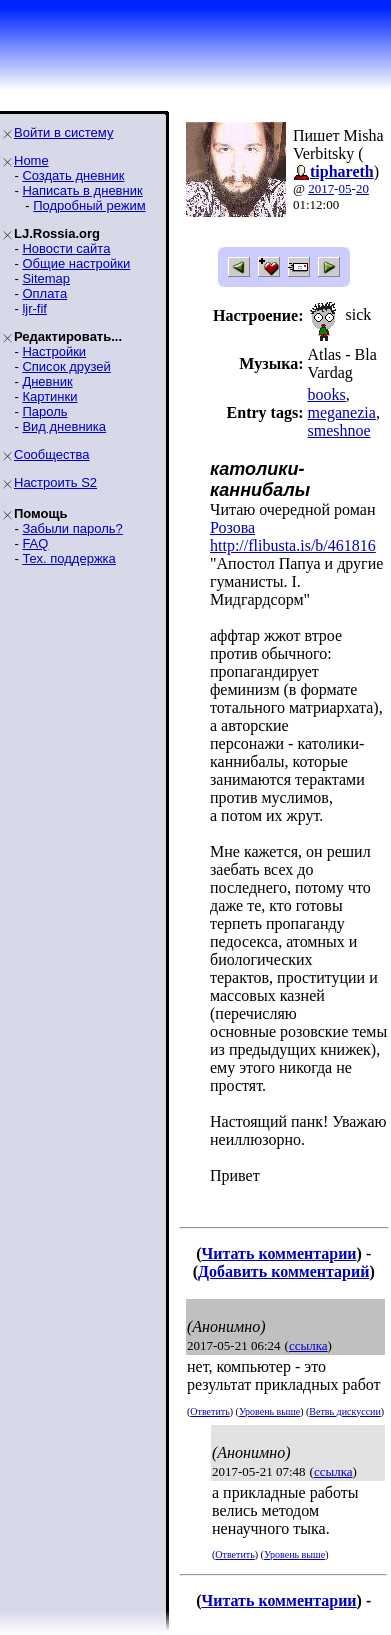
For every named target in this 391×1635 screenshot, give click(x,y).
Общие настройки (76, 263)
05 (345, 188)
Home (31, 160)
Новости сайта (66, 248)
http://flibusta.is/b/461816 (293, 545)
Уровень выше (269, 1411)
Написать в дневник (82, 190)
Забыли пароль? (72, 528)
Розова (232, 527)
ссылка (308, 1345)
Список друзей (66, 366)
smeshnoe (338, 430)
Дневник (47, 381)
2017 (321, 188)
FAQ (35, 543)
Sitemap (46, 278)
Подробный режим (89, 205)
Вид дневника (64, 426)
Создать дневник (73, 175)
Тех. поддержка (68, 558)
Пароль (44, 411)
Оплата (44, 293)
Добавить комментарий (283, 1271)
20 (362, 188)
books (326, 394)
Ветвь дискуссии (344, 1411)
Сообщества (52, 454)
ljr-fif (34, 308)
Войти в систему (63, 132)
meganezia (341, 412)
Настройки (54, 351)
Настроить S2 (55, 482)
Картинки (49, 396)
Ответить (209, 1411)
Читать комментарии (278, 1253)
